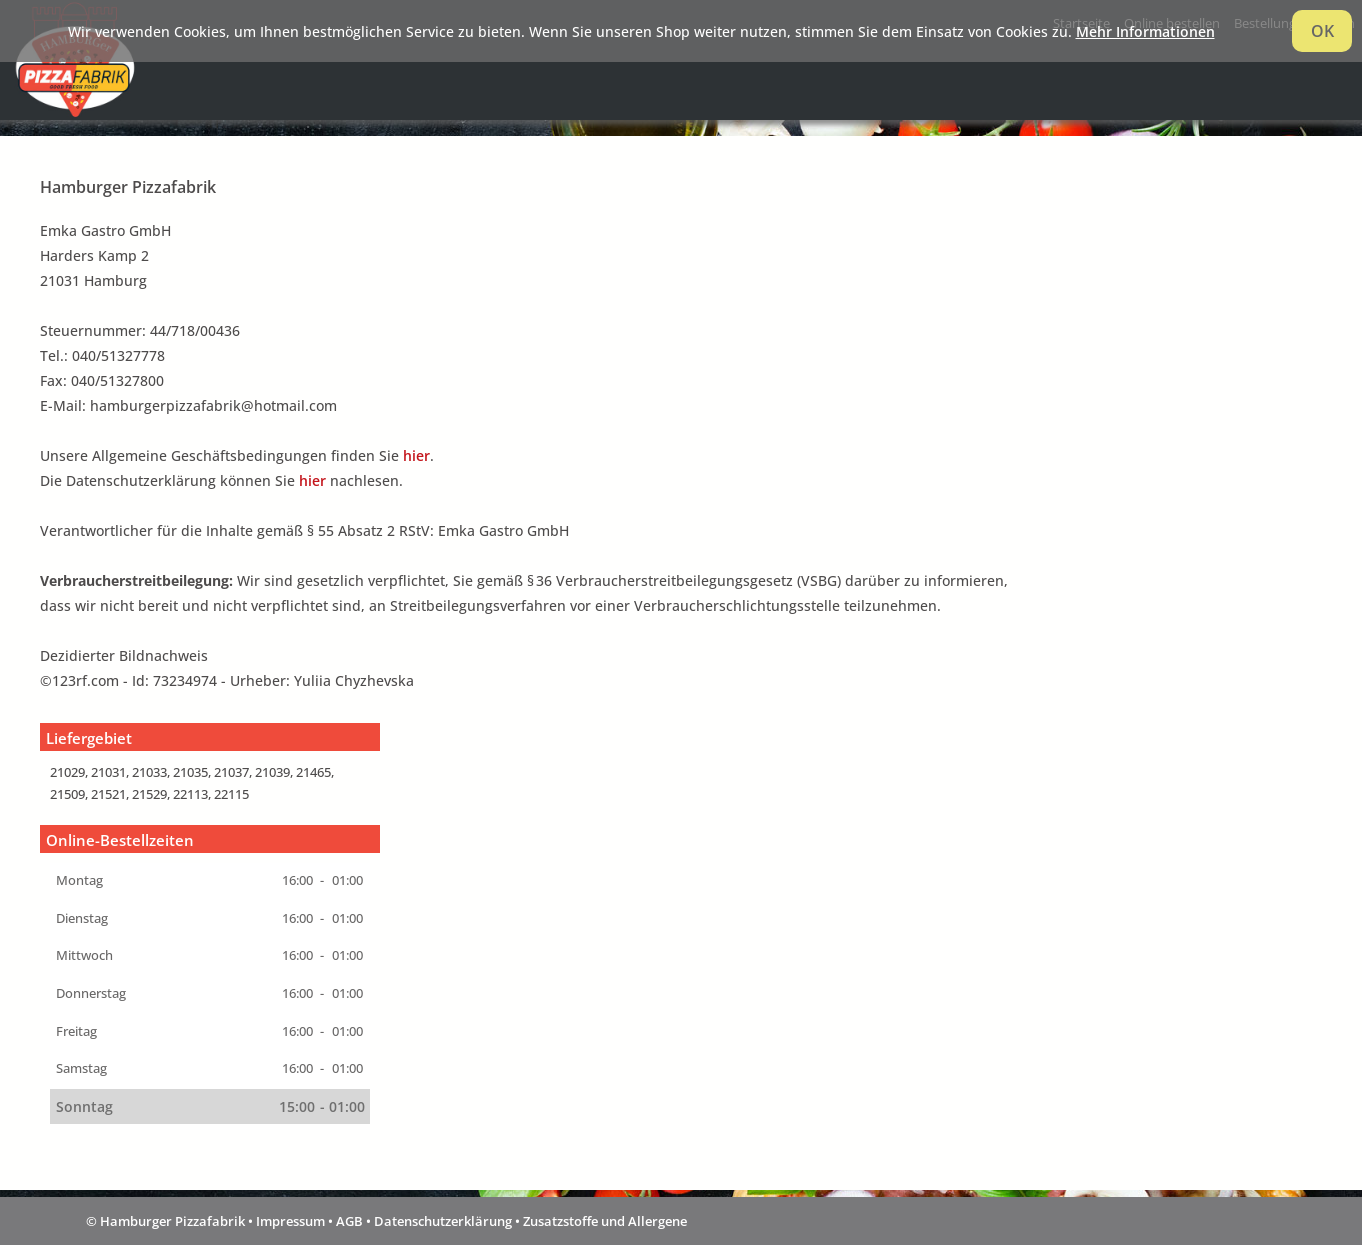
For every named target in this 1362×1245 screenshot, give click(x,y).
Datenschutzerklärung (443, 1221)
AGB (349, 1221)
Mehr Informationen (1145, 31)
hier (416, 455)
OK (1322, 31)
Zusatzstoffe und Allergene (605, 1221)
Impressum (290, 1221)
